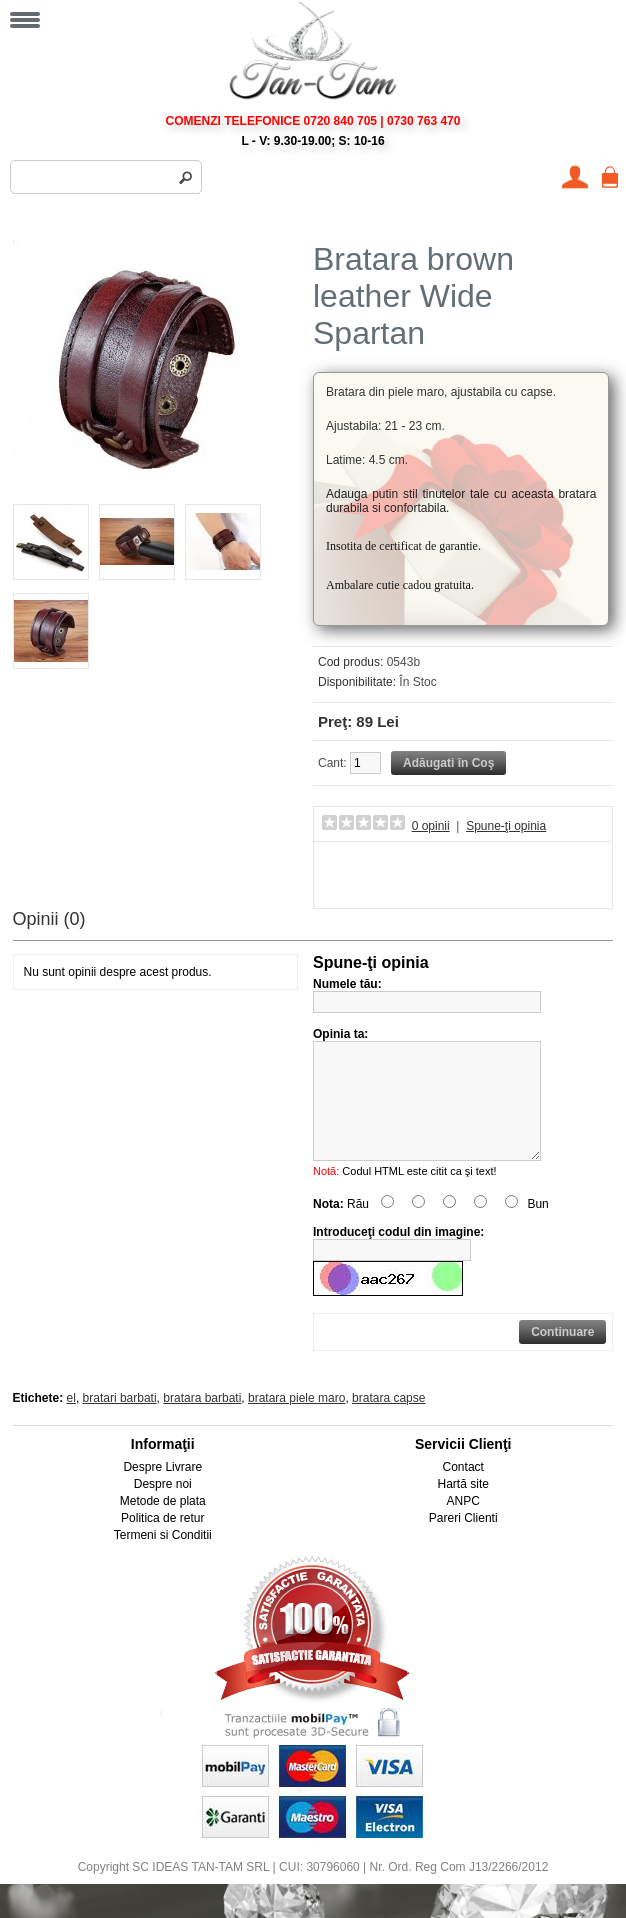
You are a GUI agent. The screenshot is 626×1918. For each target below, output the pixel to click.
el (71, 1422)
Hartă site (463, 1508)
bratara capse (388, 1422)
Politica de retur (162, 1542)
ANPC (463, 1525)
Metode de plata (163, 1525)
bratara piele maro (296, 1422)
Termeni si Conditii (163, 1559)
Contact (463, 1491)
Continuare (562, 1356)
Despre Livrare (162, 1491)
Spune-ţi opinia (506, 826)
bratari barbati (120, 1422)
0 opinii (431, 826)
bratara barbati (202, 1422)
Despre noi (163, 1508)
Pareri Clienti (463, 1542)
